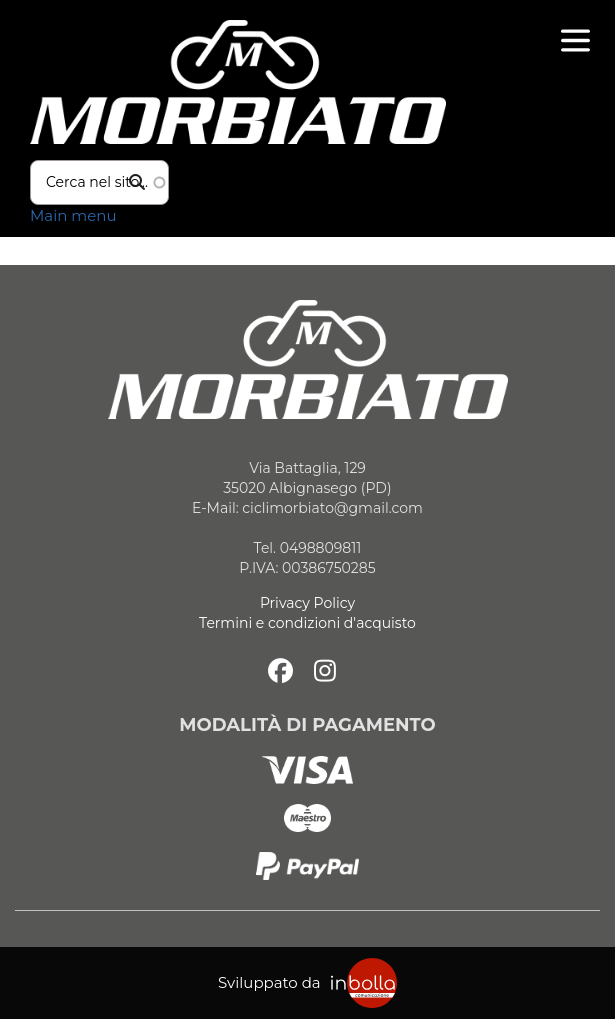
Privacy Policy (307, 603)
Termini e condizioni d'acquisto (307, 623)
